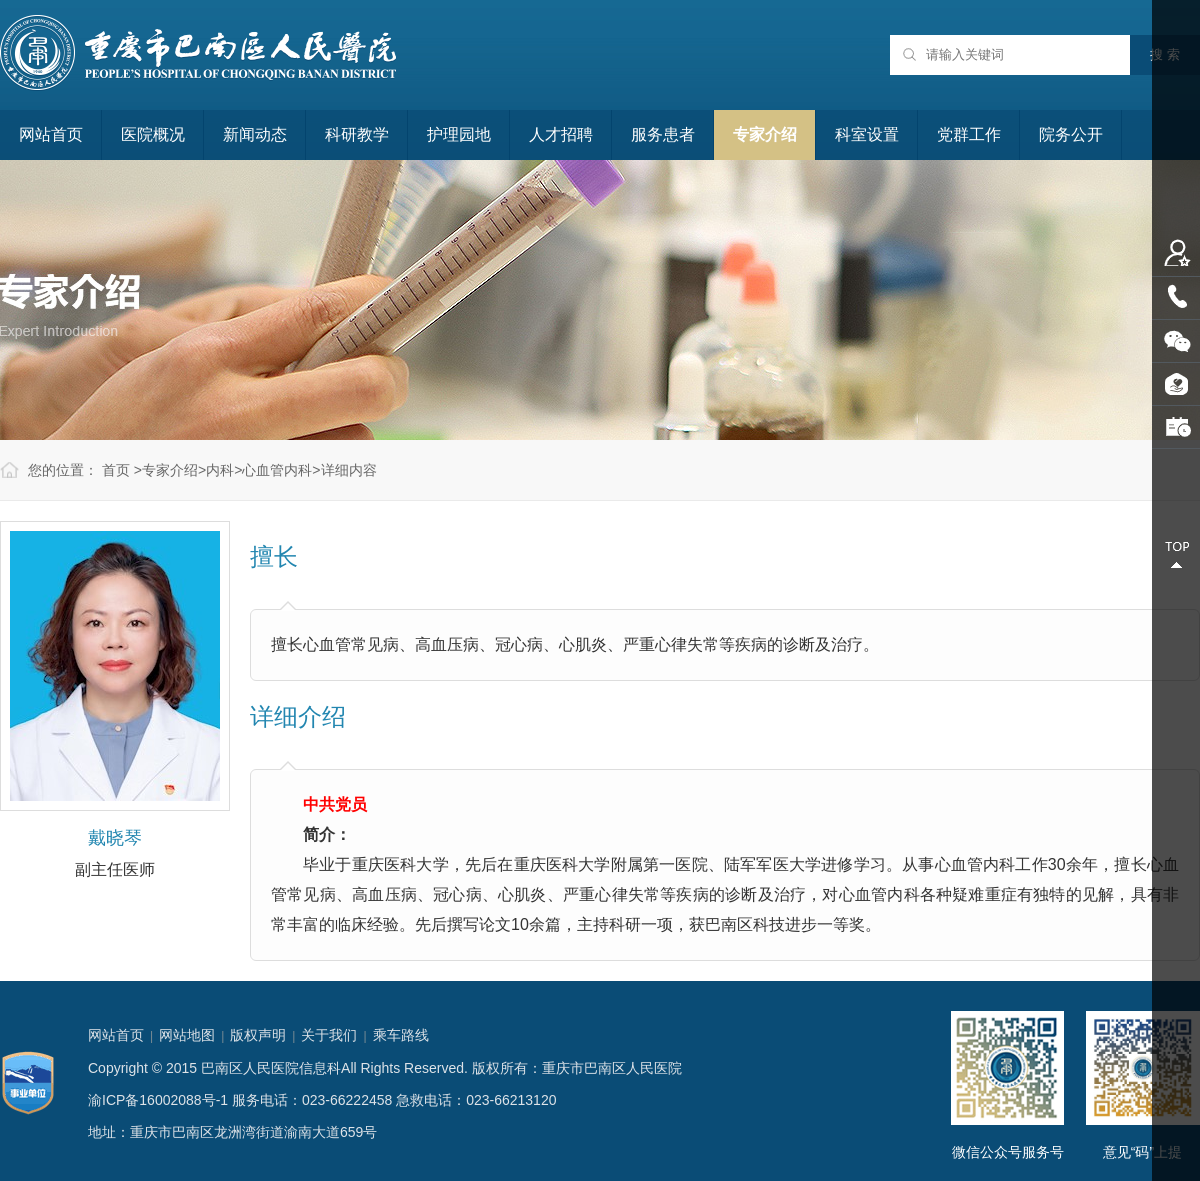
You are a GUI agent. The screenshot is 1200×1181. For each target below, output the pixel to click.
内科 (220, 470)
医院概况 (153, 134)
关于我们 (329, 1035)
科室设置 (867, 134)
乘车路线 (401, 1035)
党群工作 (969, 134)
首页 (116, 470)
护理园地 (459, 134)
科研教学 (357, 134)
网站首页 (51, 134)
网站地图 (187, 1035)
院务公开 (1071, 134)
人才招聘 (561, 134)
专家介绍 (765, 134)
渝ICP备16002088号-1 (158, 1100)
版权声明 (258, 1035)
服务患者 (663, 134)
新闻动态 (255, 134)
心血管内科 (277, 470)
